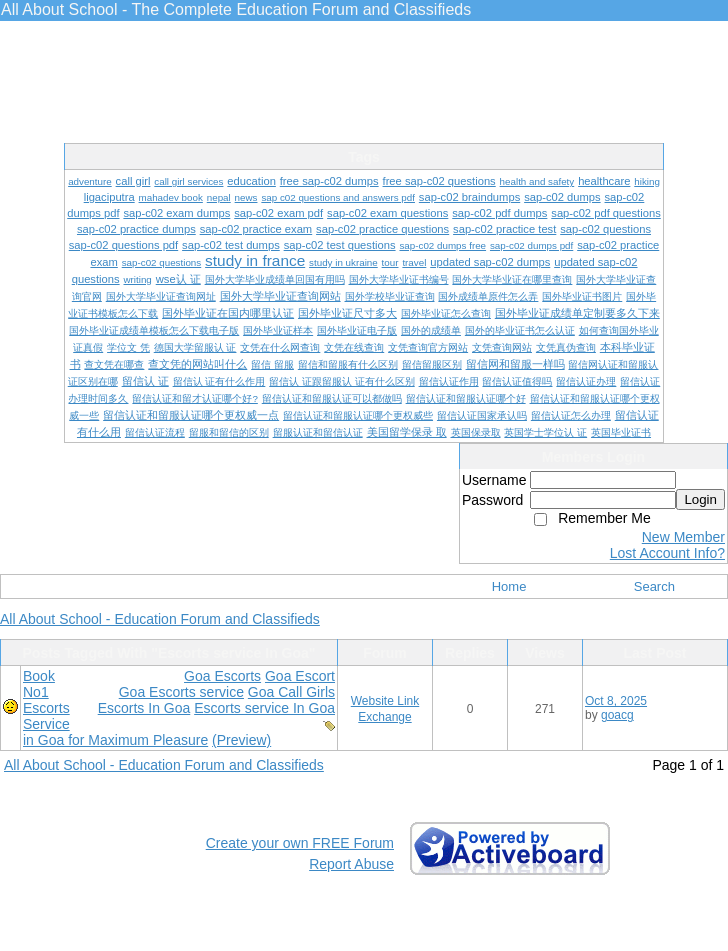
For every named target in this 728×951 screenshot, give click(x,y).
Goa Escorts (222, 676)
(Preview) (241, 740)
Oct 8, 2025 (616, 701)
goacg (617, 715)
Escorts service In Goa (264, 708)
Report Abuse (351, 864)
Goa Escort (300, 676)
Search (654, 586)
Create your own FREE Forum (300, 843)
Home (509, 586)
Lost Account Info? (667, 553)
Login (700, 499)
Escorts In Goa (144, 708)
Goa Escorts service (181, 692)
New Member (683, 537)
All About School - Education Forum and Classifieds (160, 619)
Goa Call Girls (291, 692)
